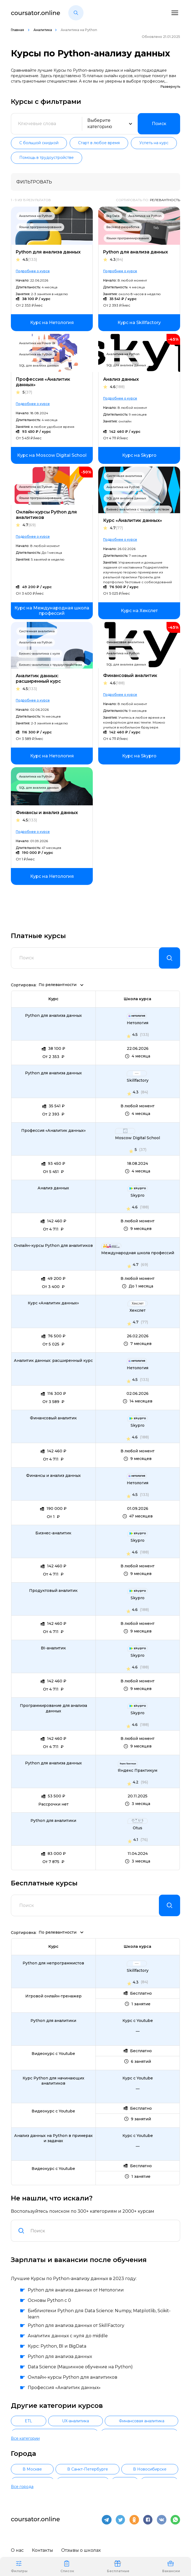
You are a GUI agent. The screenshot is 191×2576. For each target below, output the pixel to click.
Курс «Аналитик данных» (132, 520)
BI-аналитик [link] (53, 1648)
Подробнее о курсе (33, 271)
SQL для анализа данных (39, 365)
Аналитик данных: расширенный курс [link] (53, 1361)
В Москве (32, 2466)
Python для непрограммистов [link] (53, 1963)
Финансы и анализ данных (47, 812)
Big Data (112, 216)
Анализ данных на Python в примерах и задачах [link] (53, 2139)
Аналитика (42, 30)
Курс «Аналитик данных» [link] (53, 1303)
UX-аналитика (75, 2421)
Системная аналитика (124, 476)
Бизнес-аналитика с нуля (39, 653)
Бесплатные (118, 2566)
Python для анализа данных (48, 252)
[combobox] (102, 2231)
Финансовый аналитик (130, 675)
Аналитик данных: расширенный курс (38, 678)
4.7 (29, 525)
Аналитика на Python (35, 216)
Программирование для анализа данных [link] (53, 1709)
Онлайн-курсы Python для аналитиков (46, 514)
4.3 (116, 259)
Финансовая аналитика (125, 642)
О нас (17, 2545)
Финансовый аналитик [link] (53, 1418)
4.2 (135, 1782)
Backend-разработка (122, 227)
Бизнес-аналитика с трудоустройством (137, 509)
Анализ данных (121, 379)
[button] (76, 12)
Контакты (42, 2545)
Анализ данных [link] (53, 1188)
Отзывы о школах (81, 2545)
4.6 (117, 387)
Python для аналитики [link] (53, 1821)
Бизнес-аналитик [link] (53, 1533)
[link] (52, 322)
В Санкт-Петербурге (87, 2466)
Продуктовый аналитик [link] (53, 1591)
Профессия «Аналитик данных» (43, 382)
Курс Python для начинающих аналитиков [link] (53, 2081)
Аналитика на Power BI (37, 343)
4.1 (135, 1840)
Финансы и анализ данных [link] (53, 1476)
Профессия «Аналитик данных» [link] (53, 1131)
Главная (18, 30)
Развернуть (170, 86)
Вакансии (171, 2566)
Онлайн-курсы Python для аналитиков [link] (53, 1246)
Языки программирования (40, 227)
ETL (28, 2421)
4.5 (30, 259)
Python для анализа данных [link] (53, 1016)
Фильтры (19, 2566)
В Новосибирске (150, 2466)
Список (67, 2566)
